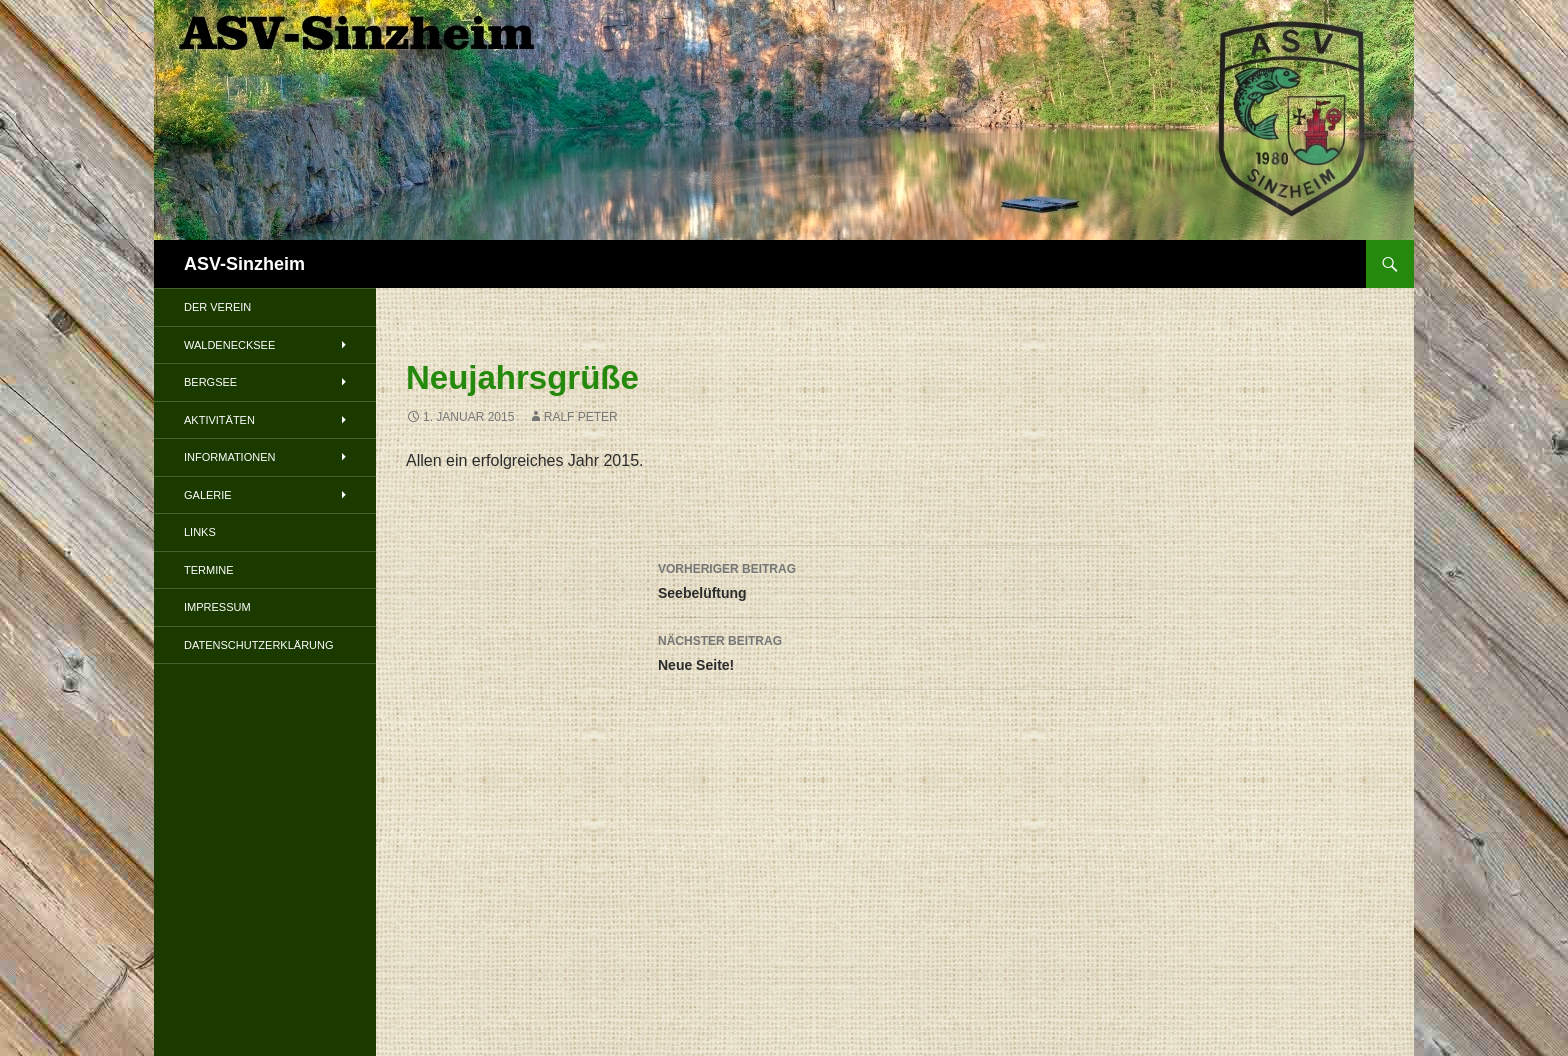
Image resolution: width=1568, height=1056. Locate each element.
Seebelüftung (895, 579)
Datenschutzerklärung (259, 645)
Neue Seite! (895, 651)
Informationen (229, 457)
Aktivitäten (219, 420)
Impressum (217, 607)
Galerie (208, 495)
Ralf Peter (581, 417)
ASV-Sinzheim (244, 264)
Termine (209, 570)
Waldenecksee (229, 345)
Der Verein (217, 307)
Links (200, 532)
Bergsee (210, 382)
